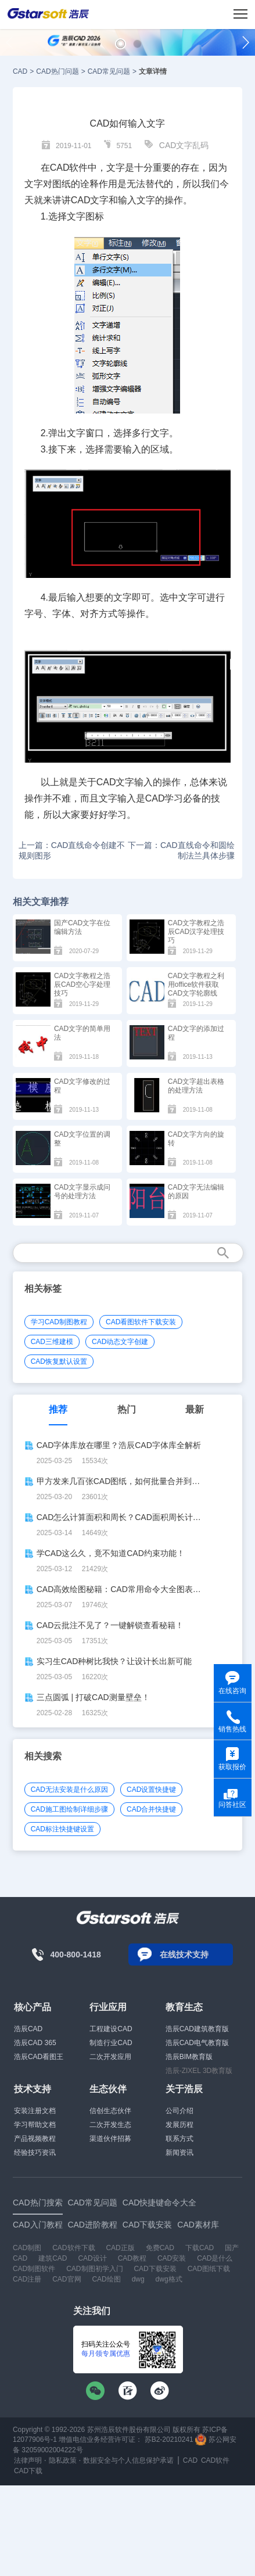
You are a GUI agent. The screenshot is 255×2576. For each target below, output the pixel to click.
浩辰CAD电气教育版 (197, 2043)
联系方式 (179, 2139)
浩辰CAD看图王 (38, 2057)
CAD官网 (66, 2279)
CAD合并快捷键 (151, 1809)
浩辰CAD (28, 2029)
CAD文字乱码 (184, 145)
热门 (126, 1409)
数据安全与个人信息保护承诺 (128, 2460)
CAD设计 (92, 2258)
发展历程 (179, 2125)
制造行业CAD (110, 2043)
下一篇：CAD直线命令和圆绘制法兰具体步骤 (181, 850)
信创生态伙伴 (110, 2111)
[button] (120, 43)
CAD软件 (215, 2460)
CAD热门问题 (57, 71)
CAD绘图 (106, 2279)
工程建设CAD (110, 2029)
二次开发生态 (110, 2125)
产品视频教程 (35, 2139)
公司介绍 (179, 2111)
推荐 (58, 1409)
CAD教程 (132, 2258)
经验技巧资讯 (35, 2153)
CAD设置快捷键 (151, 1789)
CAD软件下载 (73, 2248)
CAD (20, 71)
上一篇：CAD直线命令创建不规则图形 (72, 850)
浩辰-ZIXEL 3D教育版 (199, 2071)
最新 (194, 1409)
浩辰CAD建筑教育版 (197, 2029)
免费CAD (160, 2248)
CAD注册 (27, 2279)
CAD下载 (28, 2471)
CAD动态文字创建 (120, 1342)
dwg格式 (169, 2279)
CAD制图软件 (34, 2269)
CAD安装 (171, 2258)
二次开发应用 (110, 2057)
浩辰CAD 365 (35, 2043)
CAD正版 (120, 2248)
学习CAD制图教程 (59, 1322)
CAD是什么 (214, 2258)
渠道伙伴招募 (110, 2139)
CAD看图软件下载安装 (141, 1322)
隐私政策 (63, 2460)
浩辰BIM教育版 (189, 2057)
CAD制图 (27, 2248)
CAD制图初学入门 (94, 2269)
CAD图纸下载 (209, 2269)
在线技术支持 (184, 1954)
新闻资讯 (179, 2153)
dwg (138, 2279)
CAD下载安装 (155, 2269)
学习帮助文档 (35, 2125)
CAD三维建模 (52, 1342)
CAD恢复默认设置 (59, 1361)
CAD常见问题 (109, 71)
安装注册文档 (35, 2111)
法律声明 (28, 2460)
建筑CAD (52, 2258)
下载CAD (199, 2248)
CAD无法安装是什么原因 (69, 1789)
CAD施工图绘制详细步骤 (69, 1809)
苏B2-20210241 (169, 2439)
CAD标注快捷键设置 (62, 1829)
